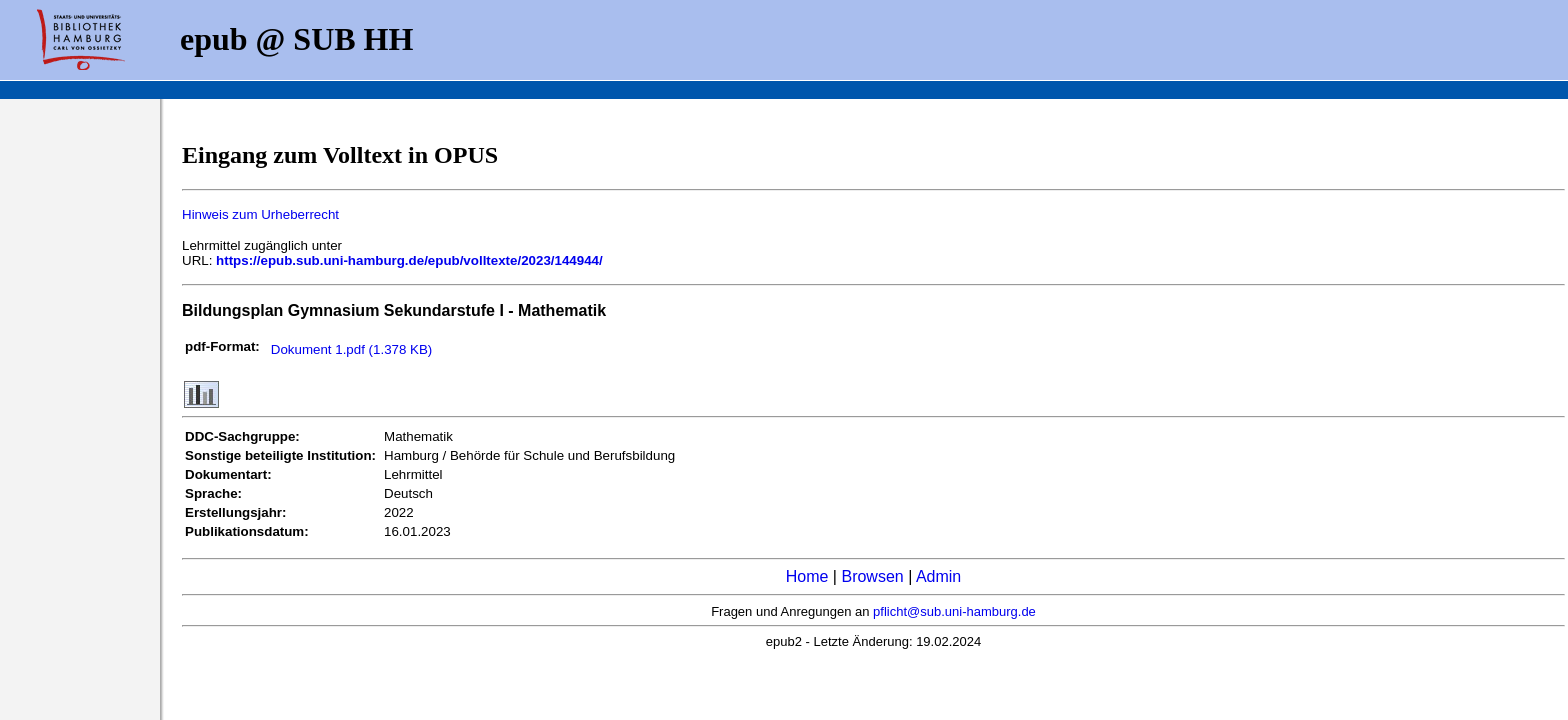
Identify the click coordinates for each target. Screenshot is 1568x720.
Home (807, 576)
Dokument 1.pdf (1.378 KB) (352, 349)
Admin (938, 576)
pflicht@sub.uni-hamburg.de (954, 611)
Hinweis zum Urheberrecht (260, 214)
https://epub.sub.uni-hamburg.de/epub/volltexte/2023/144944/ (409, 260)
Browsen (872, 576)
